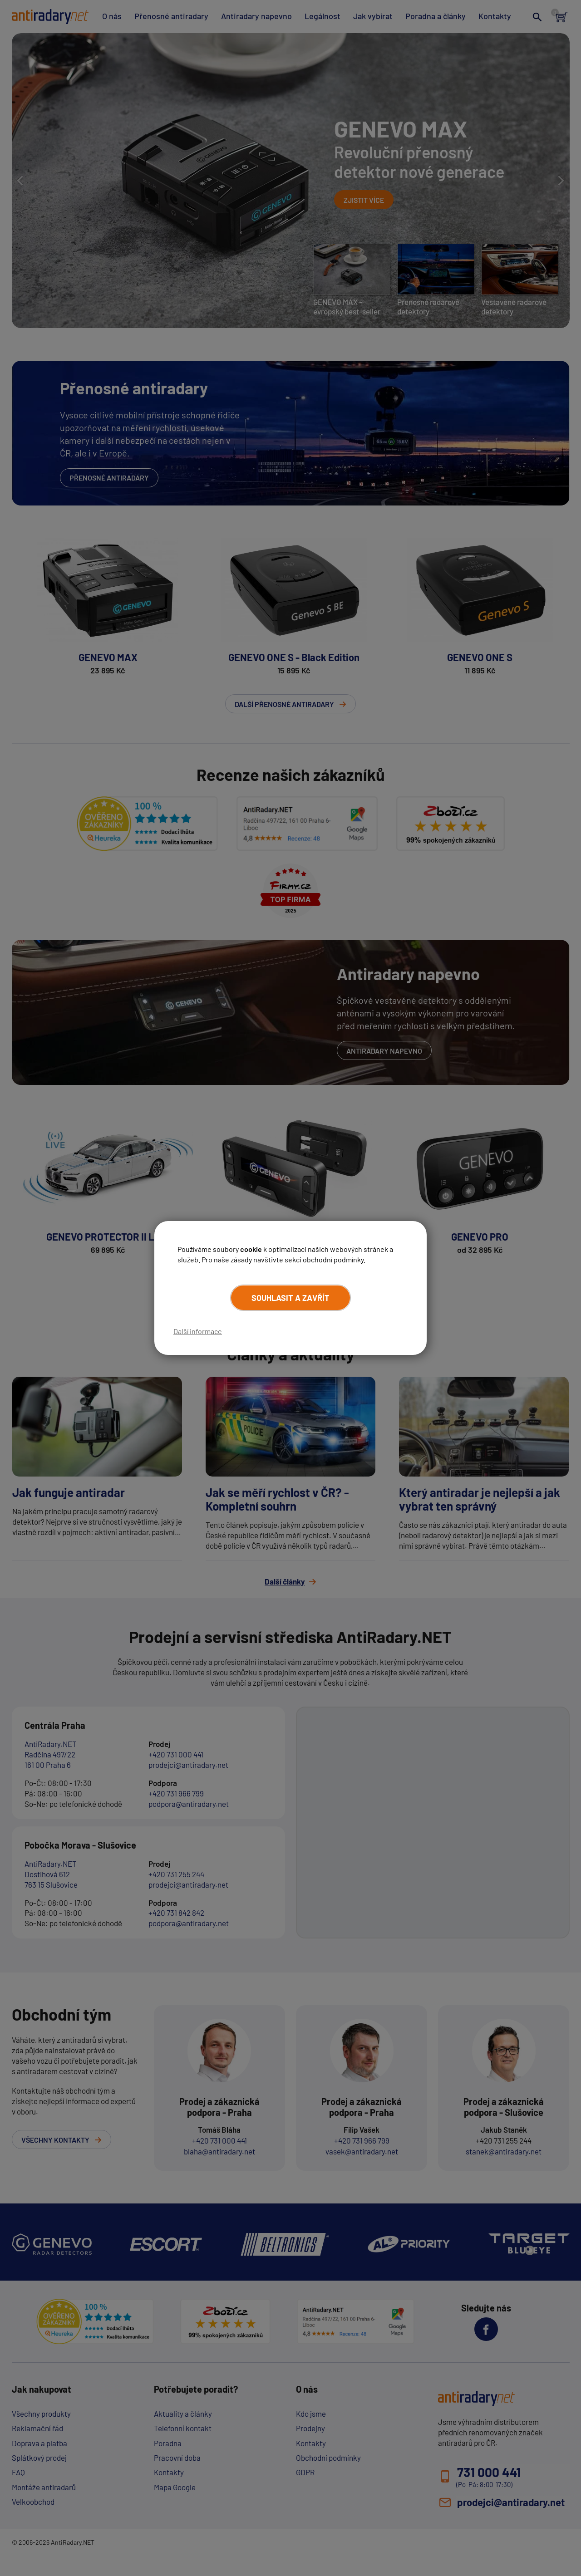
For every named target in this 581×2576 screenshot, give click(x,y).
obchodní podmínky (333, 1259)
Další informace (197, 1331)
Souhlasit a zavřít (290, 1298)
